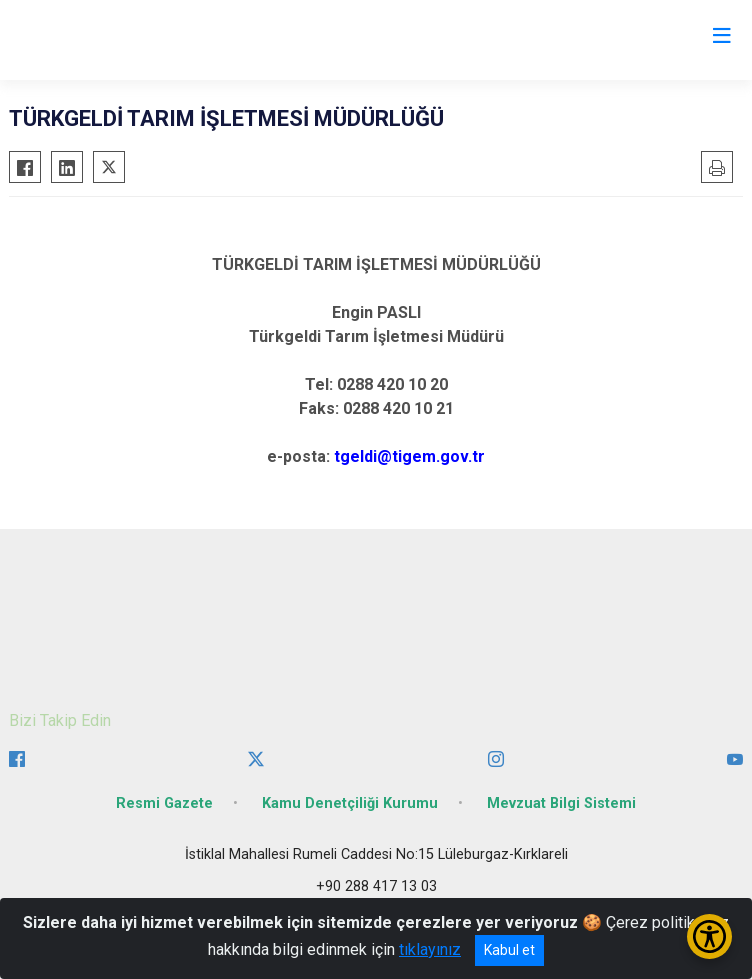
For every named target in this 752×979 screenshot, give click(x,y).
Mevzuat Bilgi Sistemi (561, 803)
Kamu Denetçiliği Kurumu (350, 803)
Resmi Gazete (164, 803)
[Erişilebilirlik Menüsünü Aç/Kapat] (709, 936)
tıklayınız (430, 949)
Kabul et (509, 950)
